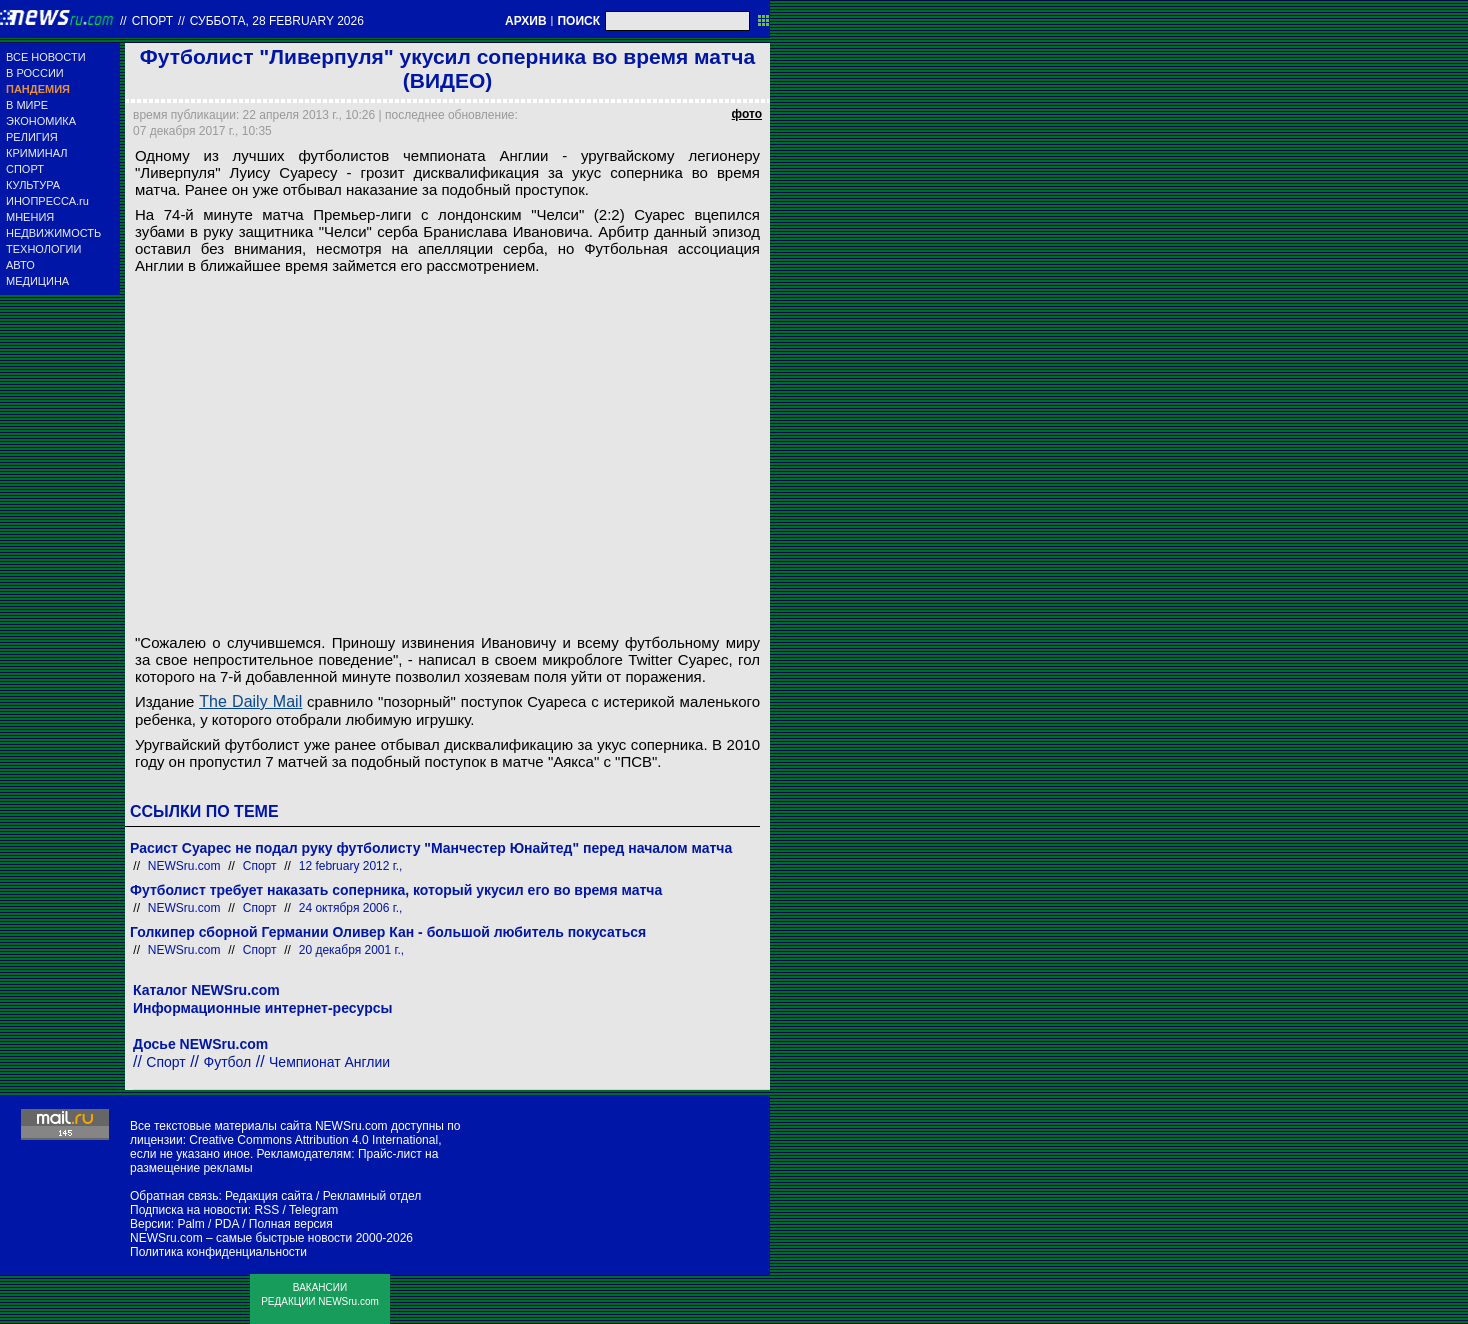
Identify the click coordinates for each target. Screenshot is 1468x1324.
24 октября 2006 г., (351, 908)
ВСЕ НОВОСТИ (46, 57)
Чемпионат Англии (329, 1062)
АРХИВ (526, 21)
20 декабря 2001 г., (351, 950)
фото (747, 114)
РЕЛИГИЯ (32, 137)
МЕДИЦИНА (37, 281)
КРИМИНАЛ (36, 153)
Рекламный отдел (372, 1196)
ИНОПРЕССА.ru (47, 201)
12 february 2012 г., (351, 866)
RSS (266, 1210)
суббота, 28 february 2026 (277, 21)
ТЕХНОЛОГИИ (43, 249)
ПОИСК (578, 21)
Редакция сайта (269, 1196)
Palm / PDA (207, 1224)
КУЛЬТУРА (33, 185)
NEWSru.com (184, 866)
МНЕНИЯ (30, 217)
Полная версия (291, 1224)
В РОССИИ (35, 73)
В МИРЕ (27, 105)
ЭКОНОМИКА (41, 121)
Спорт (152, 21)
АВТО (20, 265)
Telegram (313, 1210)
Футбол (228, 1062)
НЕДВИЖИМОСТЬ (53, 233)
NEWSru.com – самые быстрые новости (241, 1238)
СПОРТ (25, 169)
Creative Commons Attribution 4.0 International (313, 1140)
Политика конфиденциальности (218, 1252)
